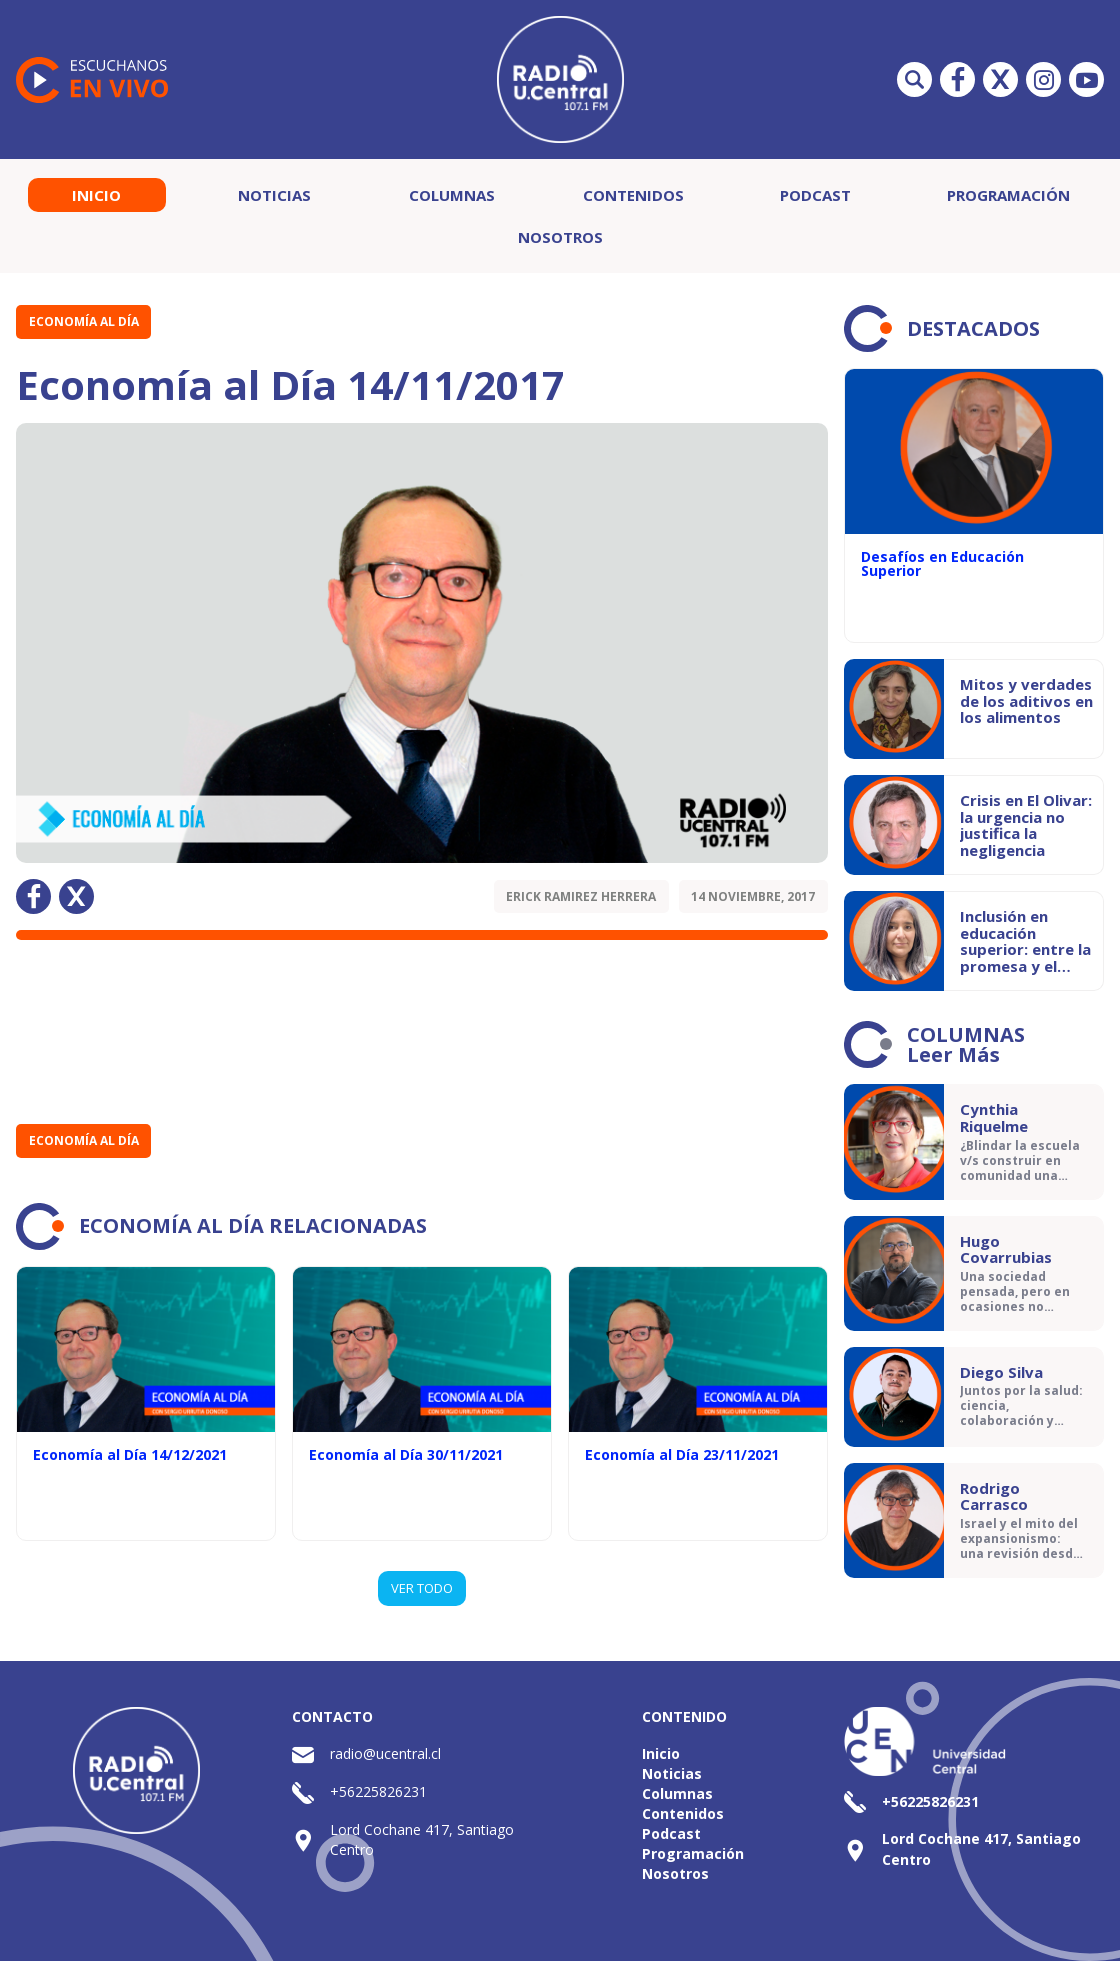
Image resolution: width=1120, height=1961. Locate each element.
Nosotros (560, 237)
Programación (1008, 195)
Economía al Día (84, 321)
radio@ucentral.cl (385, 1753)
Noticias (274, 195)
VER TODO (422, 1588)
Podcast (815, 195)
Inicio (96, 195)
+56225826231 (378, 1791)
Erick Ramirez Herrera (581, 896)
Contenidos (633, 195)
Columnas (452, 195)
